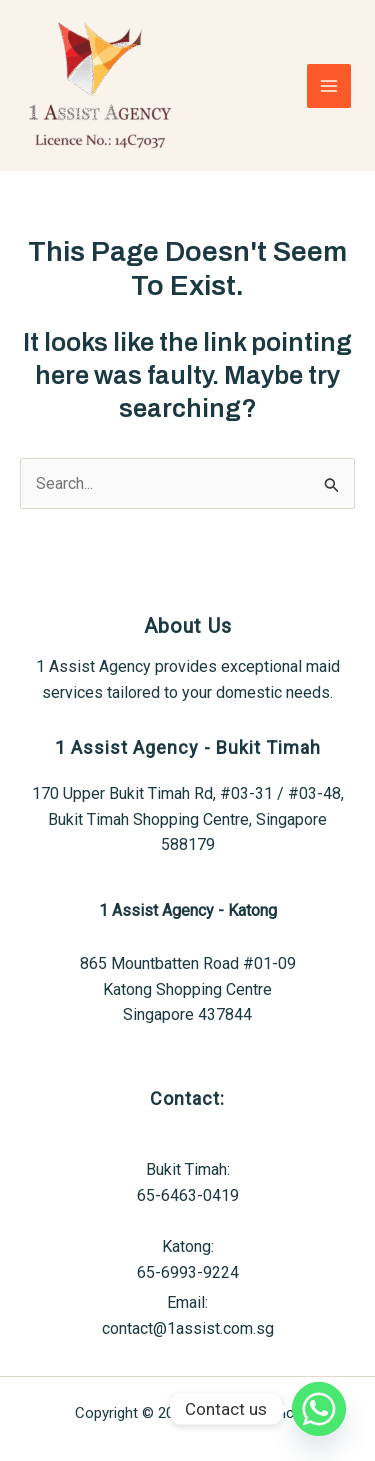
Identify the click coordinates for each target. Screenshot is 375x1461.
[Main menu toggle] (329, 86)
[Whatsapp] (319, 1409)
